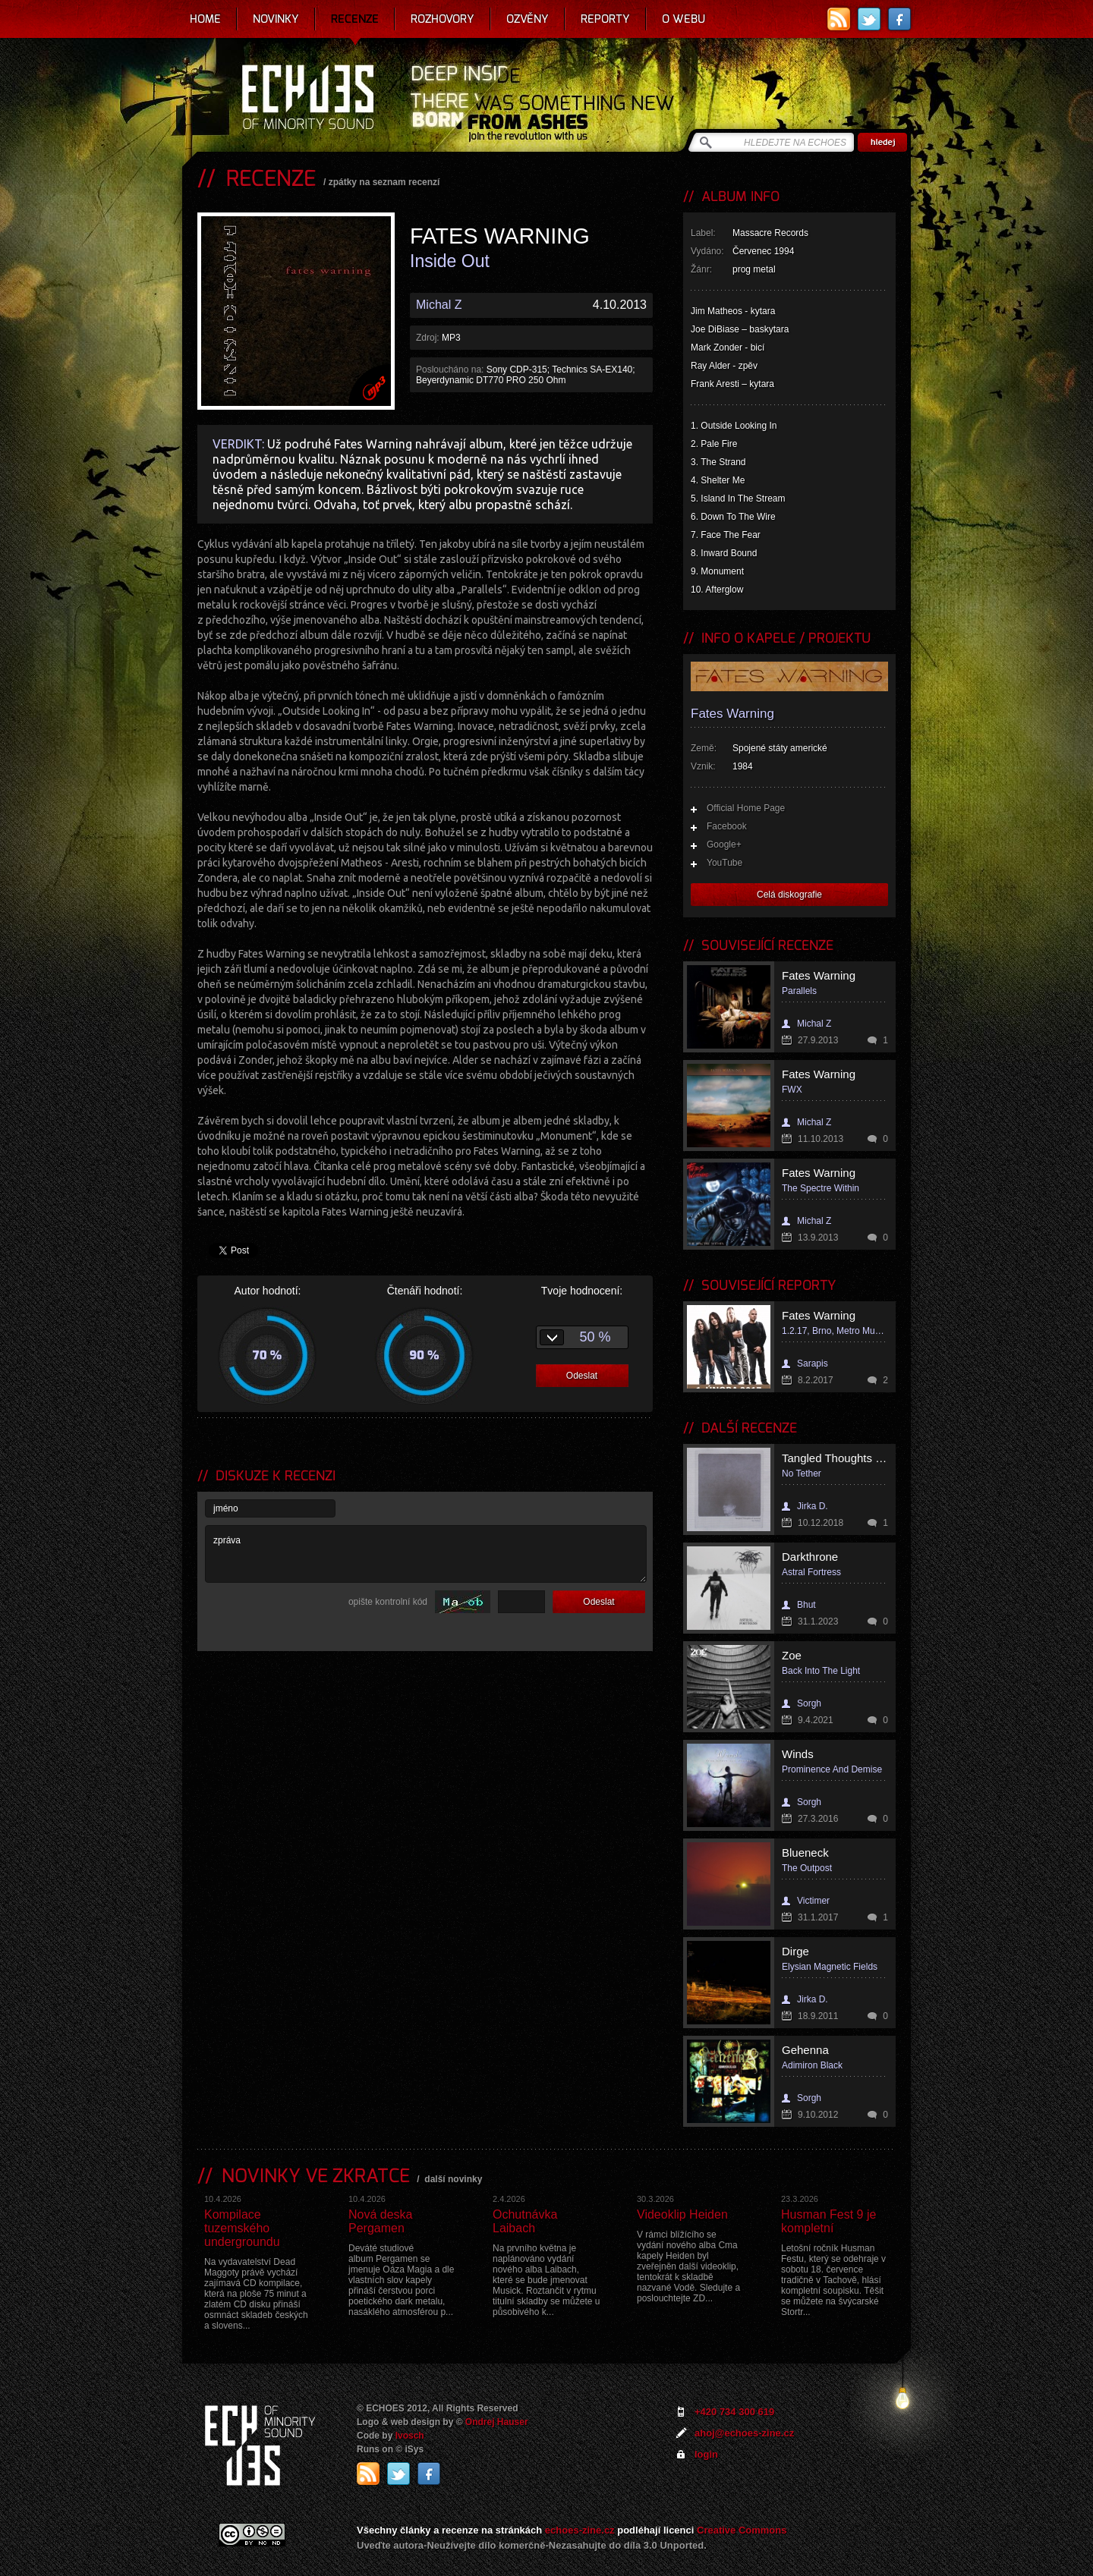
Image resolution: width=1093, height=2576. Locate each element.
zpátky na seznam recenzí (384, 182)
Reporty (605, 19)
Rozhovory (442, 19)
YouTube (724, 862)
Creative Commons (741, 2530)
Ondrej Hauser (496, 2422)
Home (205, 19)
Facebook (727, 826)
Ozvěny (527, 19)
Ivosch (409, 2435)
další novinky (453, 2179)
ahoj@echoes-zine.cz (744, 2433)
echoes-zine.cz (580, 2530)
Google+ (724, 844)
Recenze (355, 19)
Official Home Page (746, 808)
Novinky (276, 19)
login (706, 2454)
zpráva (426, 1554)
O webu (683, 19)
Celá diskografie (789, 894)
